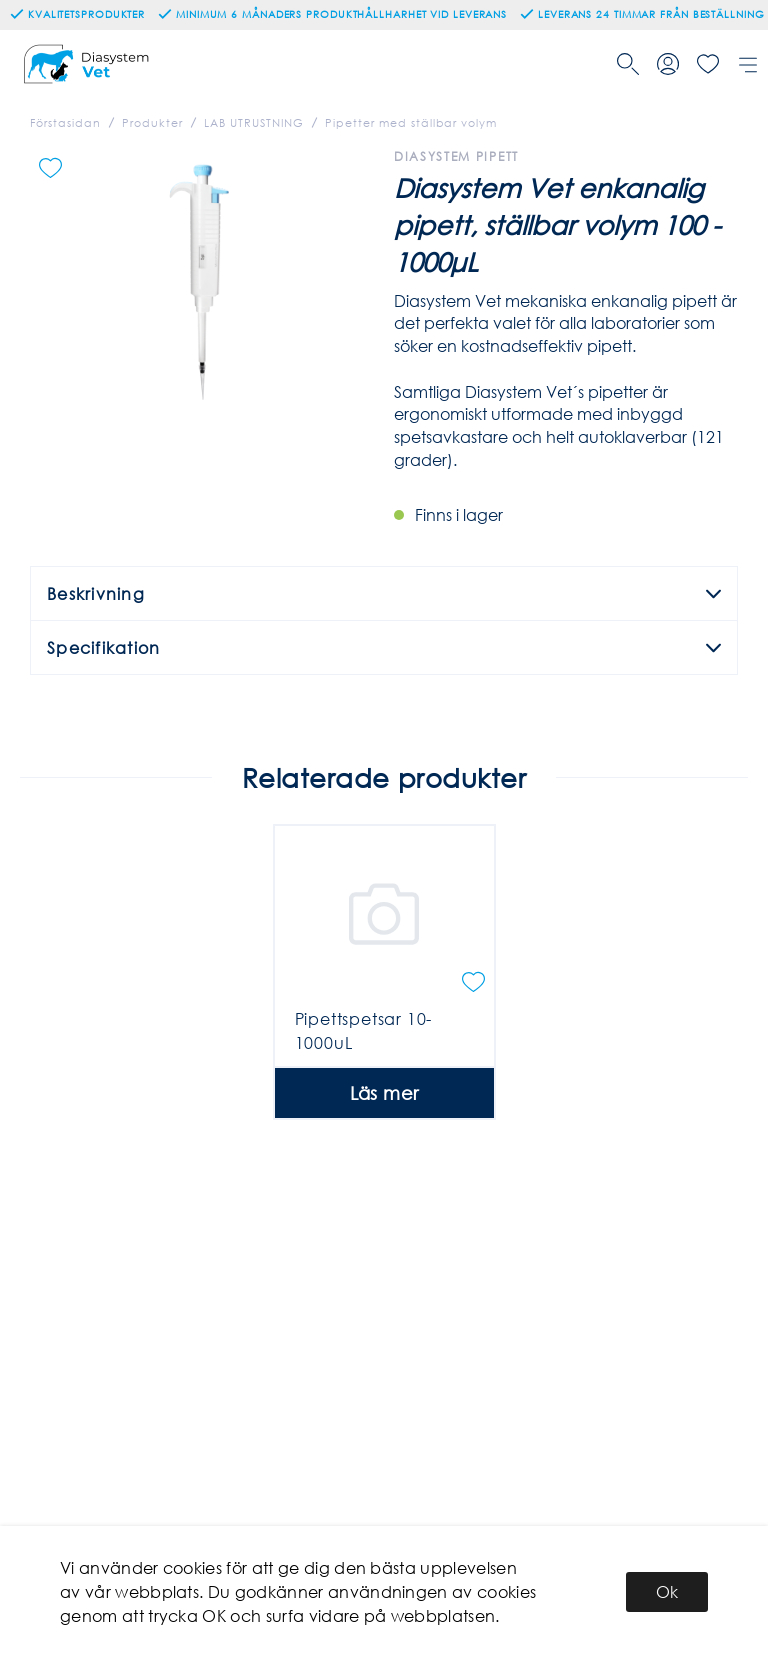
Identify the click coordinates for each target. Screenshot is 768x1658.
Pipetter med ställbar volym (411, 123)
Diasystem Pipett (456, 156)
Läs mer (384, 1093)
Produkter (152, 123)
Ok (667, 1591)
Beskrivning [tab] (384, 594)
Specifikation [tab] (384, 648)
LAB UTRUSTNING (254, 123)
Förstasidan (65, 123)
